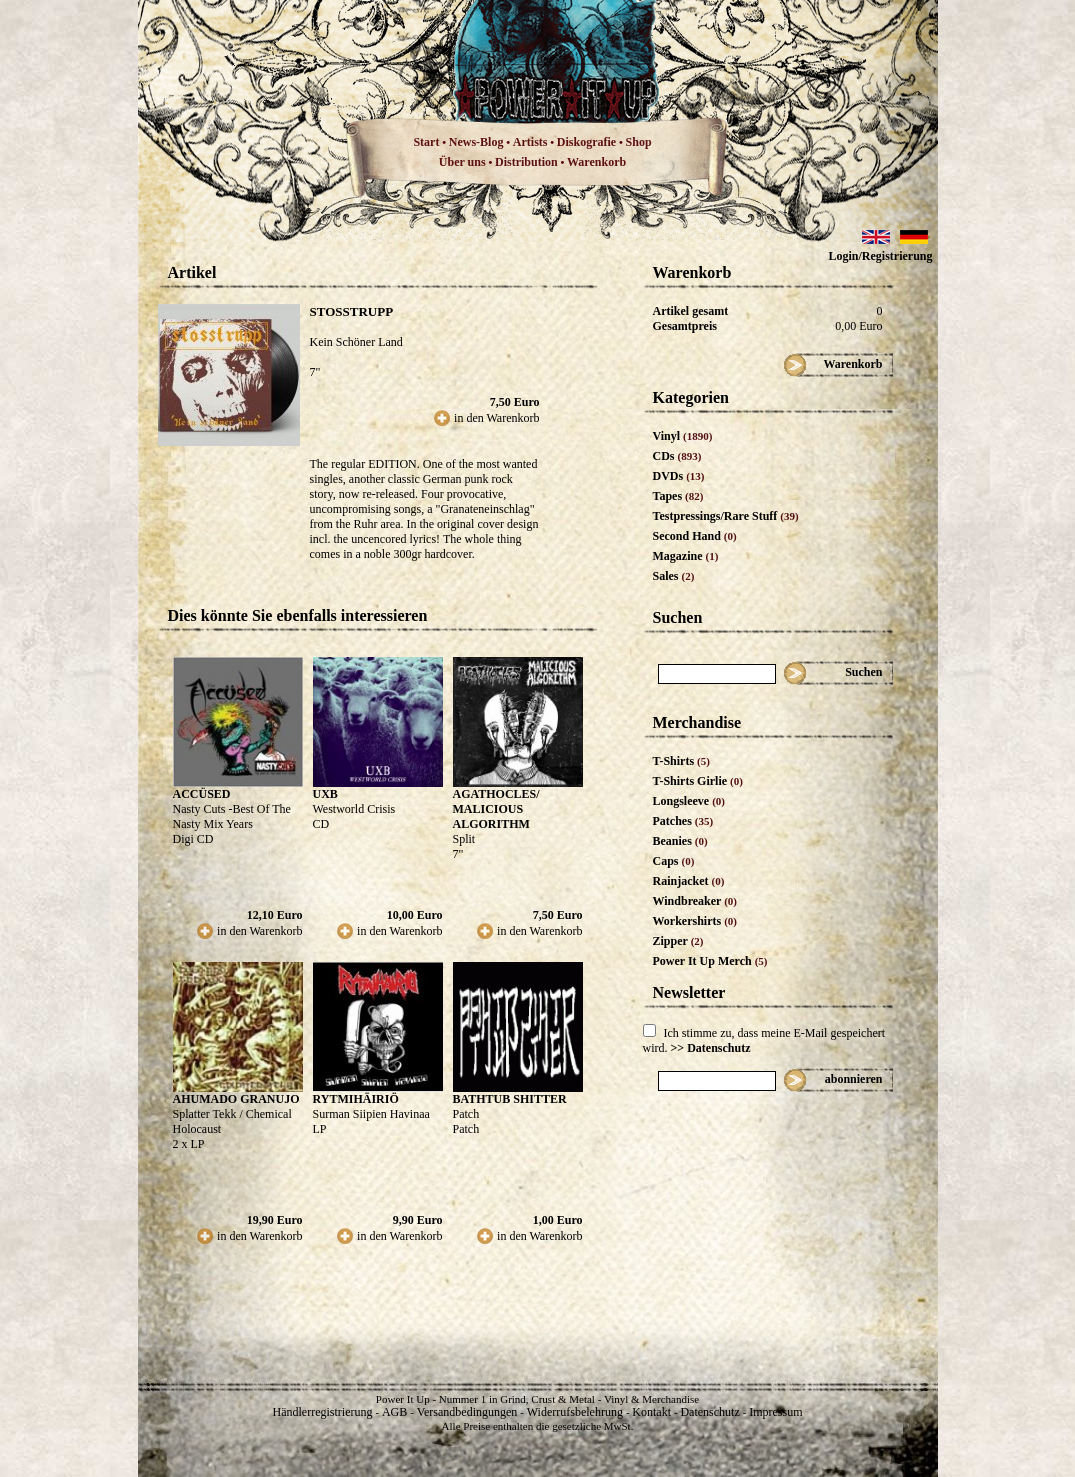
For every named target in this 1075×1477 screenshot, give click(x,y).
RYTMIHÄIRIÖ (356, 1099)
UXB (325, 794)
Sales (674, 576)
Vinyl (683, 436)
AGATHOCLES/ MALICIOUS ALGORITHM (496, 809)
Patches (683, 821)
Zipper (678, 941)
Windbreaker (695, 901)
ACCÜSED (202, 794)
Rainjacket (689, 881)
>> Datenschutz (711, 1048)
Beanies (680, 841)
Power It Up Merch (710, 961)
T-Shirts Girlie (698, 781)
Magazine (686, 556)
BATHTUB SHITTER (510, 1099)
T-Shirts (681, 761)
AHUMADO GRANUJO (236, 1099)
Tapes (678, 496)
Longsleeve (689, 801)
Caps (674, 861)
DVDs (679, 476)
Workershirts (695, 921)
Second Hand (695, 536)
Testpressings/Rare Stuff (726, 516)
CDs (677, 456)
